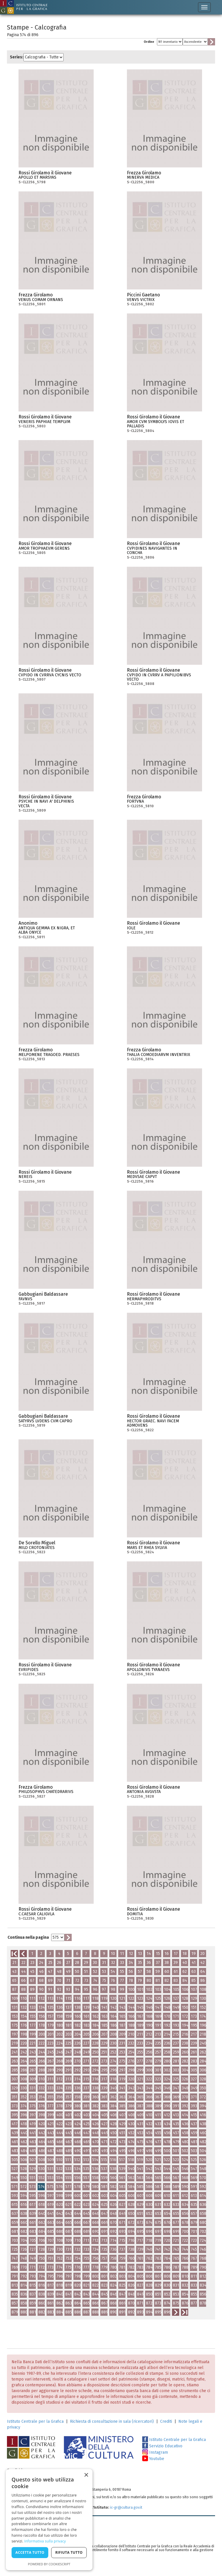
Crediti (166, 2421)
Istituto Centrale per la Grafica (35, 2421)
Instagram (155, 2452)
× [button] (86, 2475)
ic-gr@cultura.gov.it (126, 2507)
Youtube (153, 2458)
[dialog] (49, 2519)
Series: (16, 57)
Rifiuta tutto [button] (69, 2552)
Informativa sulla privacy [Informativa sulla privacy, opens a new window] (45, 2541)
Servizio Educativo (162, 2446)
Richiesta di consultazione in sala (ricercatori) (112, 2421)
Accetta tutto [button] (29, 2552)
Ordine (149, 42)
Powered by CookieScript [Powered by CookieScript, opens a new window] (49, 2564)
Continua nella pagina (28, 1937)
